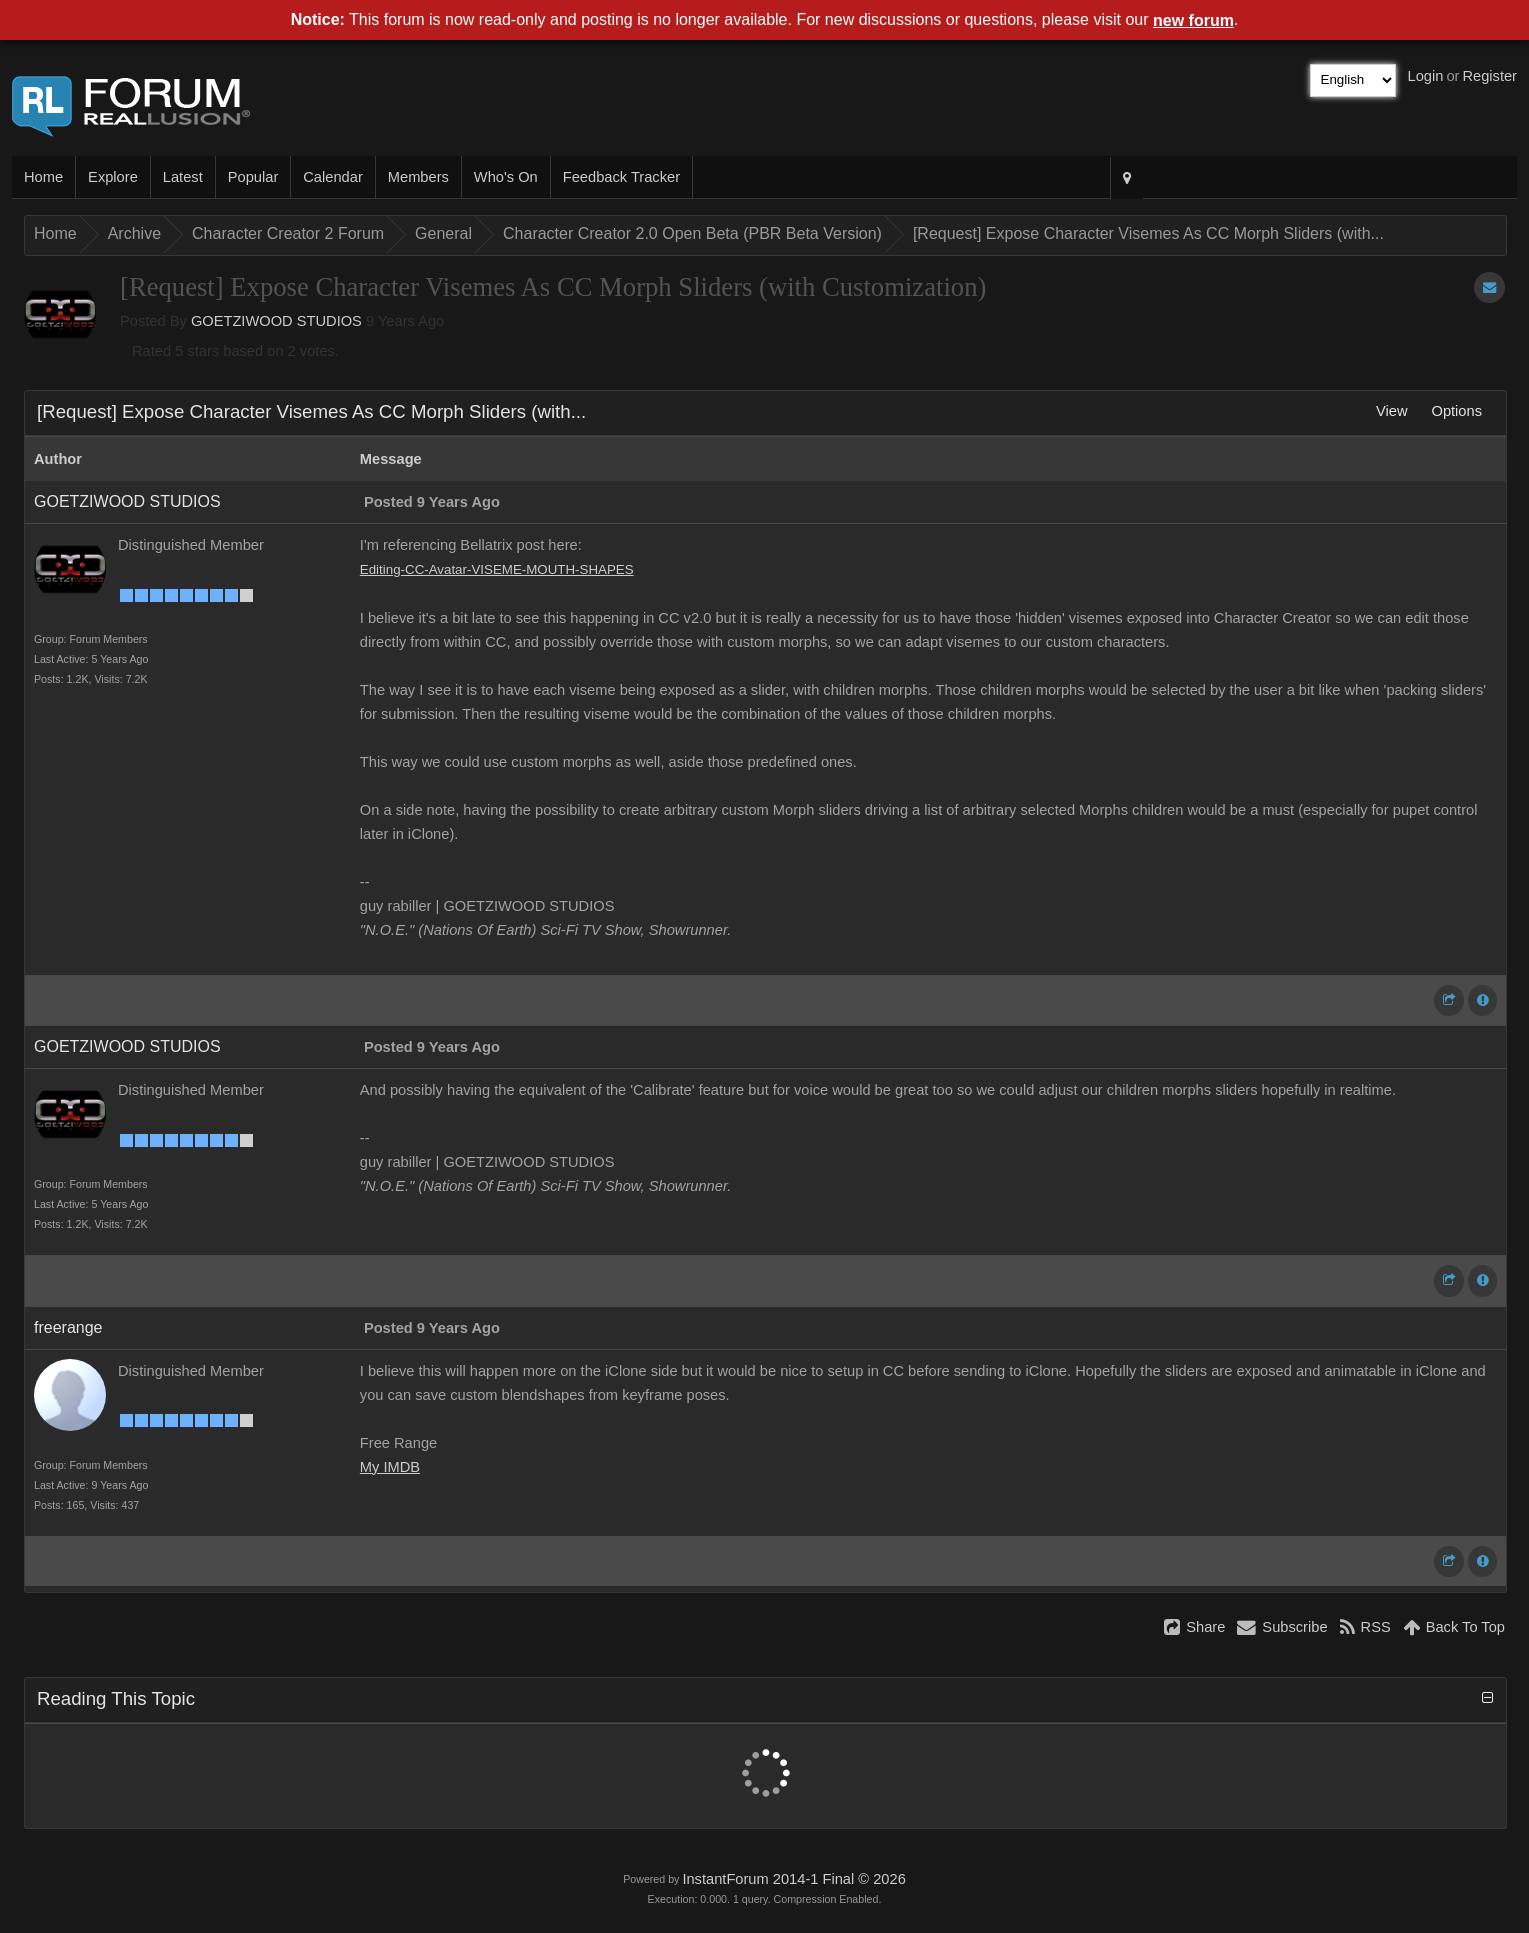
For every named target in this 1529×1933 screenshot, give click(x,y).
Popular (253, 177)
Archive (134, 233)
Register (1489, 76)
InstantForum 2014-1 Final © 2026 (793, 1879)
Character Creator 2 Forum (288, 233)
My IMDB (390, 1467)
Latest (183, 177)
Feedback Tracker (621, 177)
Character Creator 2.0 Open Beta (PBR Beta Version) (692, 233)
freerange (68, 1327)
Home (43, 177)
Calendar (332, 177)
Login (1426, 76)
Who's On (506, 177)
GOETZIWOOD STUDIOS (276, 321)
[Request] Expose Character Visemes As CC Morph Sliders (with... (1148, 233)
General (443, 233)
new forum (1193, 20)
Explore (113, 177)
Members (418, 177)
